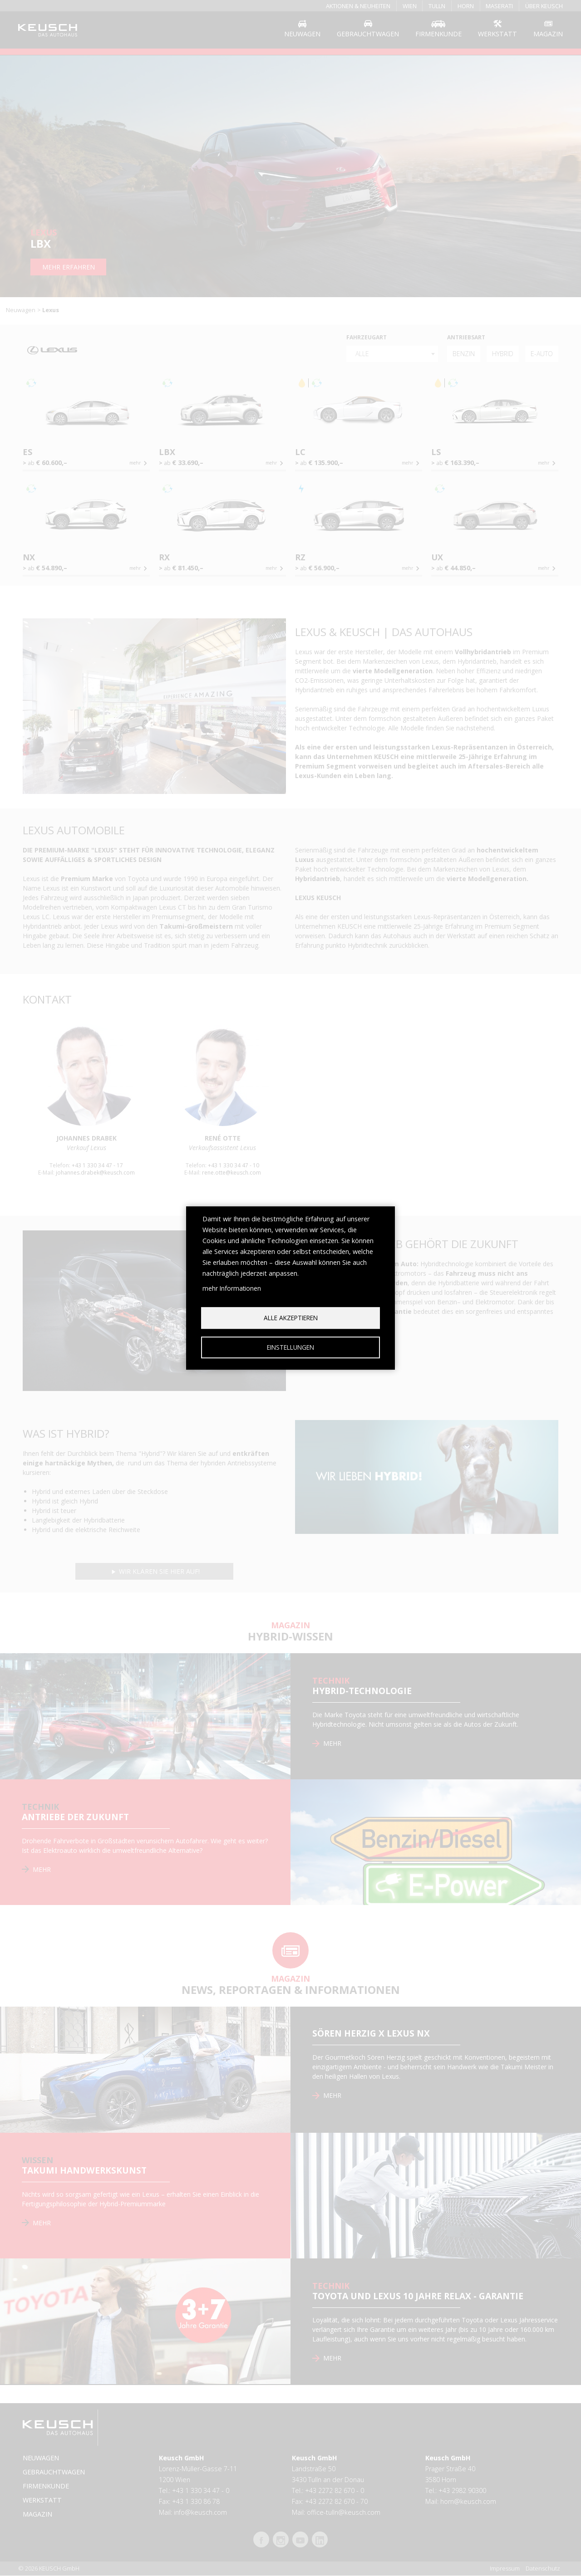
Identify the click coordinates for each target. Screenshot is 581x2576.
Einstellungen (290, 1347)
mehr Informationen (231, 1288)
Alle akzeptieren (291, 1317)
